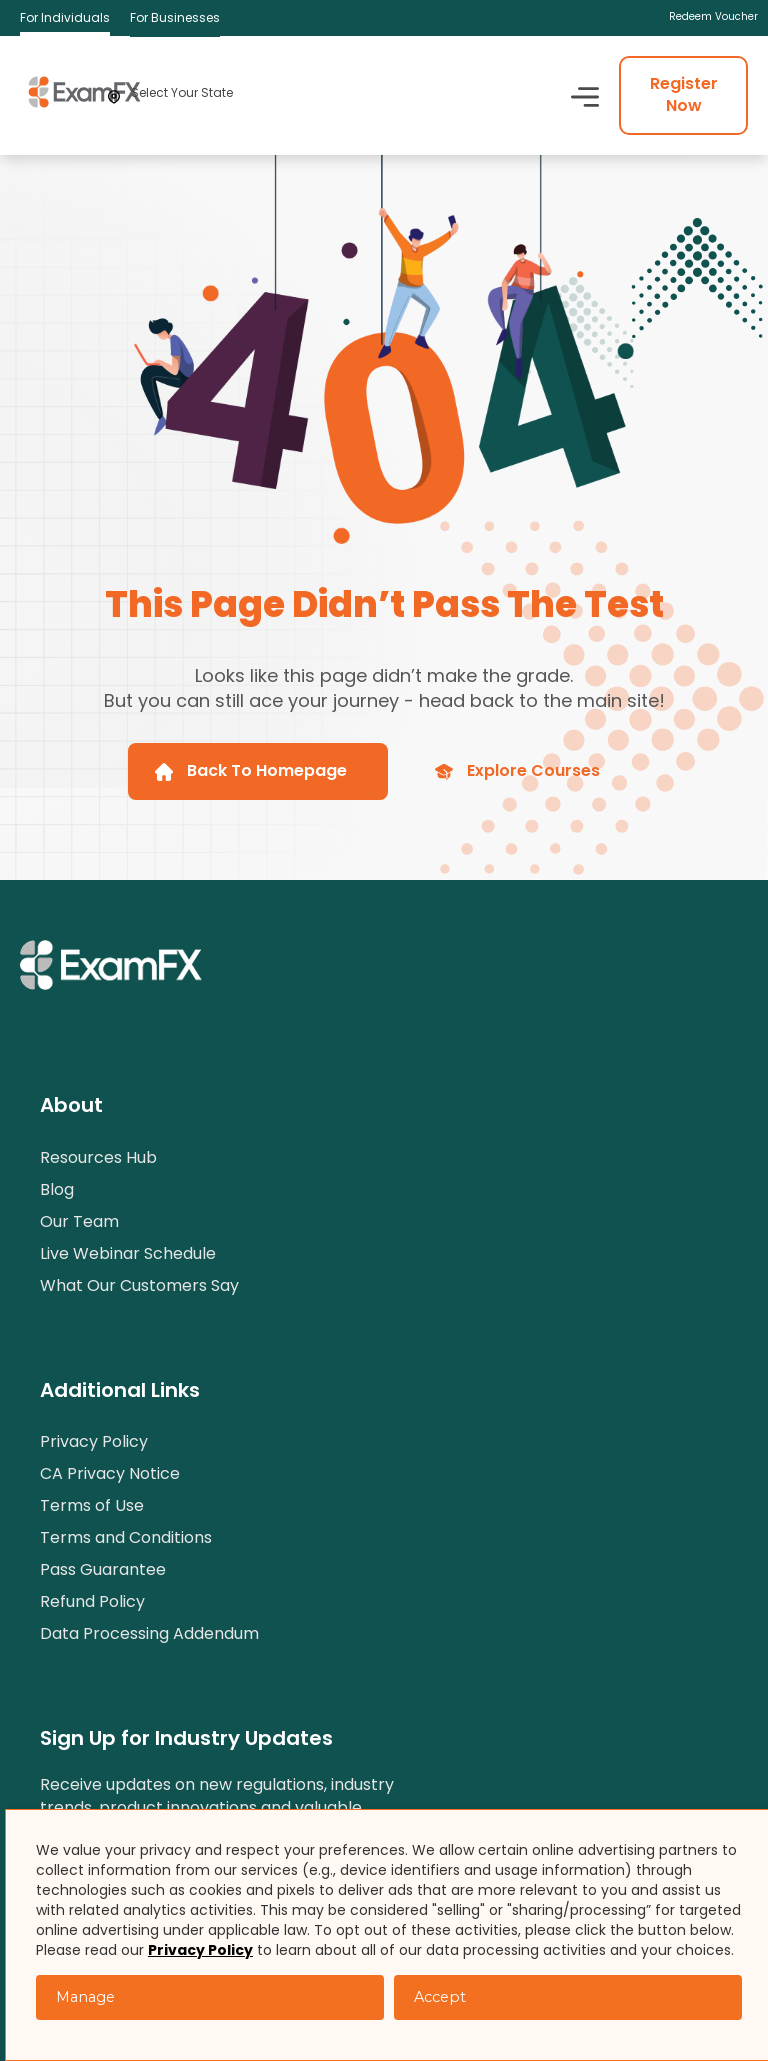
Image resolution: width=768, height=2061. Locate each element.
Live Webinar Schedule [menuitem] (128, 1253)
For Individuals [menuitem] (65, 17)
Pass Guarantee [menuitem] (103, 1569)
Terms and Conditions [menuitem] (126, 1537)
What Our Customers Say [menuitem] (139, 1285)
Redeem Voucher (713, 17)
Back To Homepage (251, 770)
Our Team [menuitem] (79, 1221)
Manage (85, 1997)
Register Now (684, 94)
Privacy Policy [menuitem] (94, 1441)
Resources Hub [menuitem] (98, 1157)
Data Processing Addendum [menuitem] (149, 1633)
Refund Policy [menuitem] (92, 1601)
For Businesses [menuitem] (175, 17)
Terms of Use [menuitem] (92, 1505)
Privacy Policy (200, 1950)
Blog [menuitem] (57, 1189)
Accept (440, 1997)
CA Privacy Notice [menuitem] (110, 1473)
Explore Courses (517, 770)
